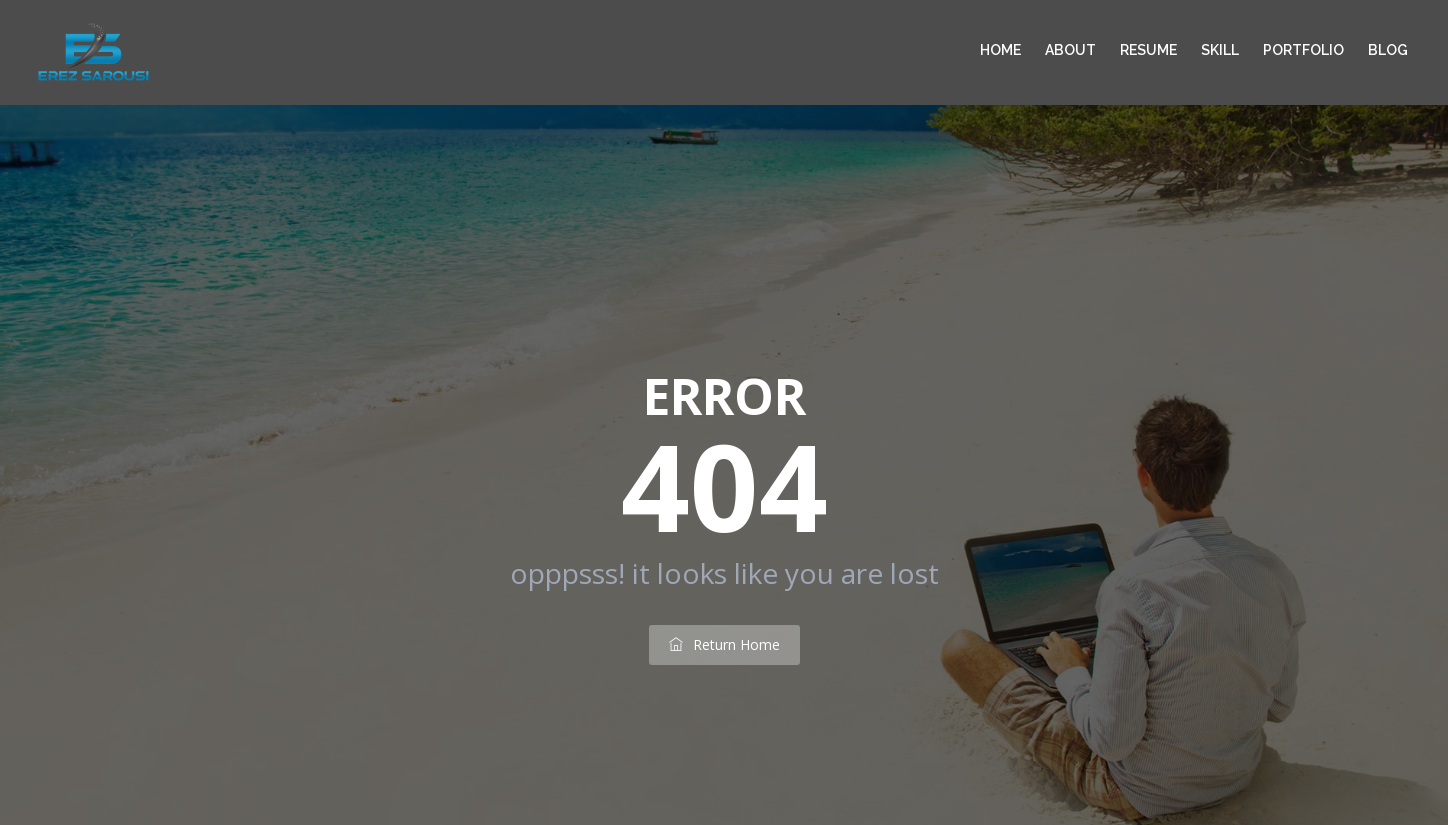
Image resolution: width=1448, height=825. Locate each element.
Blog (1388, 50)
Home (1000, 50)
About (1070, 50)
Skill (1220, 50)
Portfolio (1303, 50)
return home (724, 644)
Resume (1148, 50)
